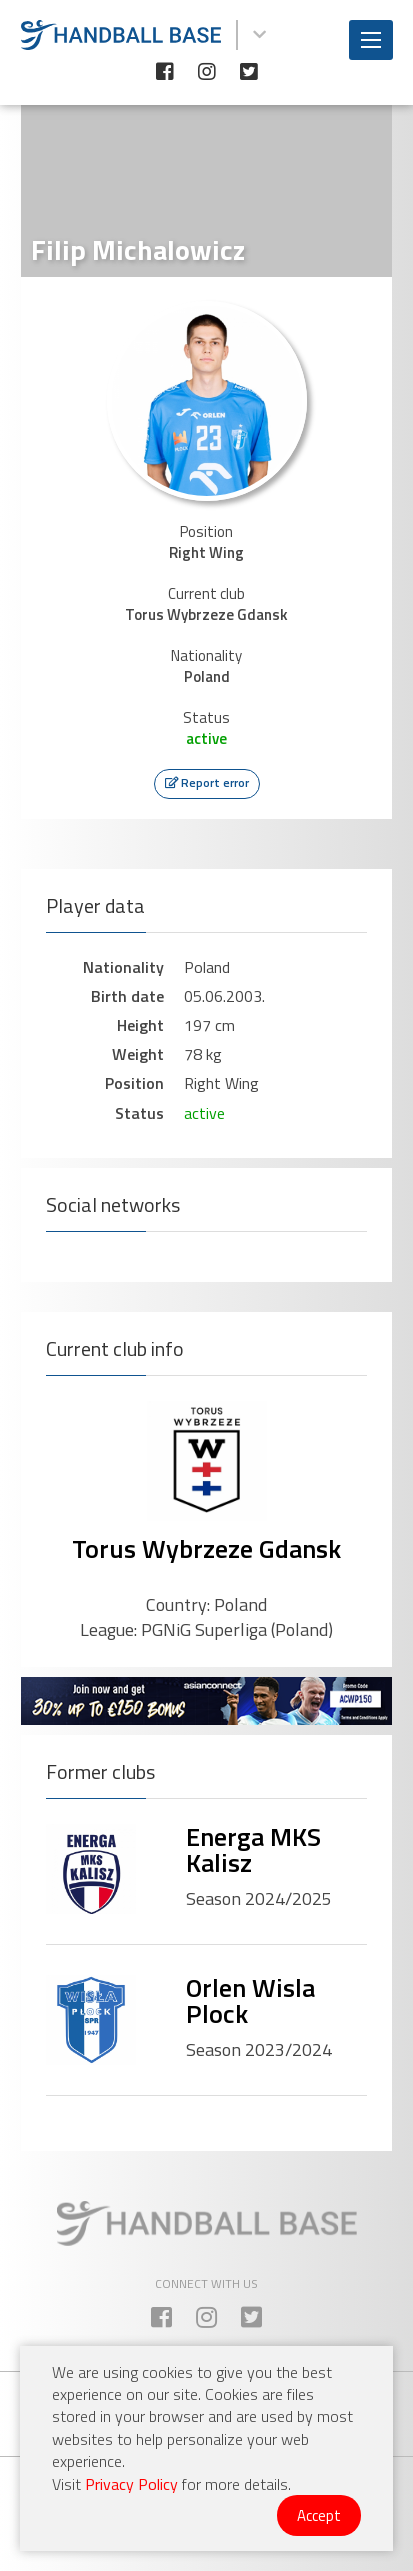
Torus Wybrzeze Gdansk (206, 1548)
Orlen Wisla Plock (250, 2000)
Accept (319, 2515)
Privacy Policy (131, 2484)
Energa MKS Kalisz (253, 1849)
